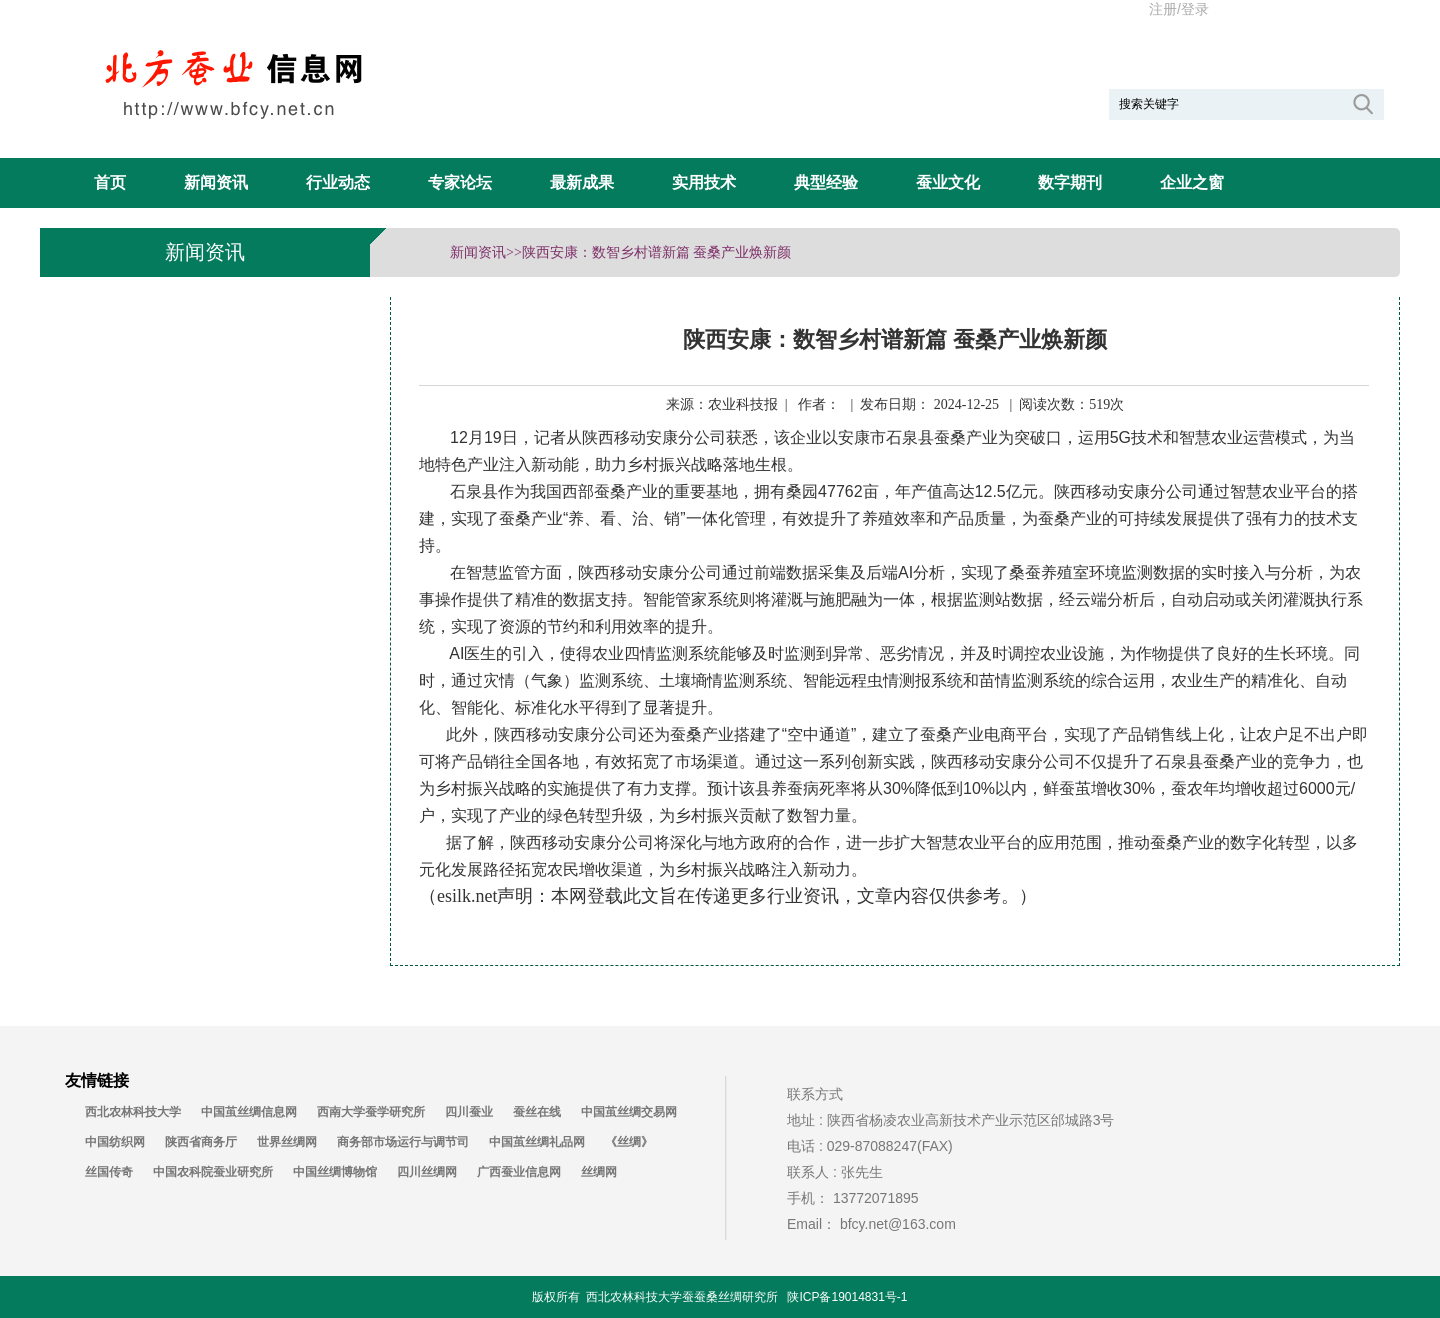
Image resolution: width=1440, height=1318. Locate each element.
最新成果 (582, 182)
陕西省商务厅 (201, 1142)
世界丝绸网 (287, 1142)
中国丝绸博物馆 (335, 1172)
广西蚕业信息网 (519, 1172)
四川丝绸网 (427, 1172)
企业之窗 (1192, 182)
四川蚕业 (469, 1112)
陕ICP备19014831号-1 (847, 1297)
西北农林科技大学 (133, 1112)
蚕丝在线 (537, 1112)
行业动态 (338, 182)
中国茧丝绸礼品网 (537, 1142)
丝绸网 (599, 1172)
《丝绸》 (629, 1142)
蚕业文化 (948, 182)
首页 (110, 182)
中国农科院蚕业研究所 (213, 1172)
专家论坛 (460, 182)
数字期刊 (1070, 182)
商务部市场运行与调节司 (403, 1142)
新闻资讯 (216, 182)
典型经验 (826, 182)
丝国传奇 (109, 1172)
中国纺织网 (115, 1142)
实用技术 (704, 182)
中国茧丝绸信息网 (249, 1112)
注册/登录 (1179, 9)
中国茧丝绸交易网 (629, 1112)
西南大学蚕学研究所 (371, 1112)
